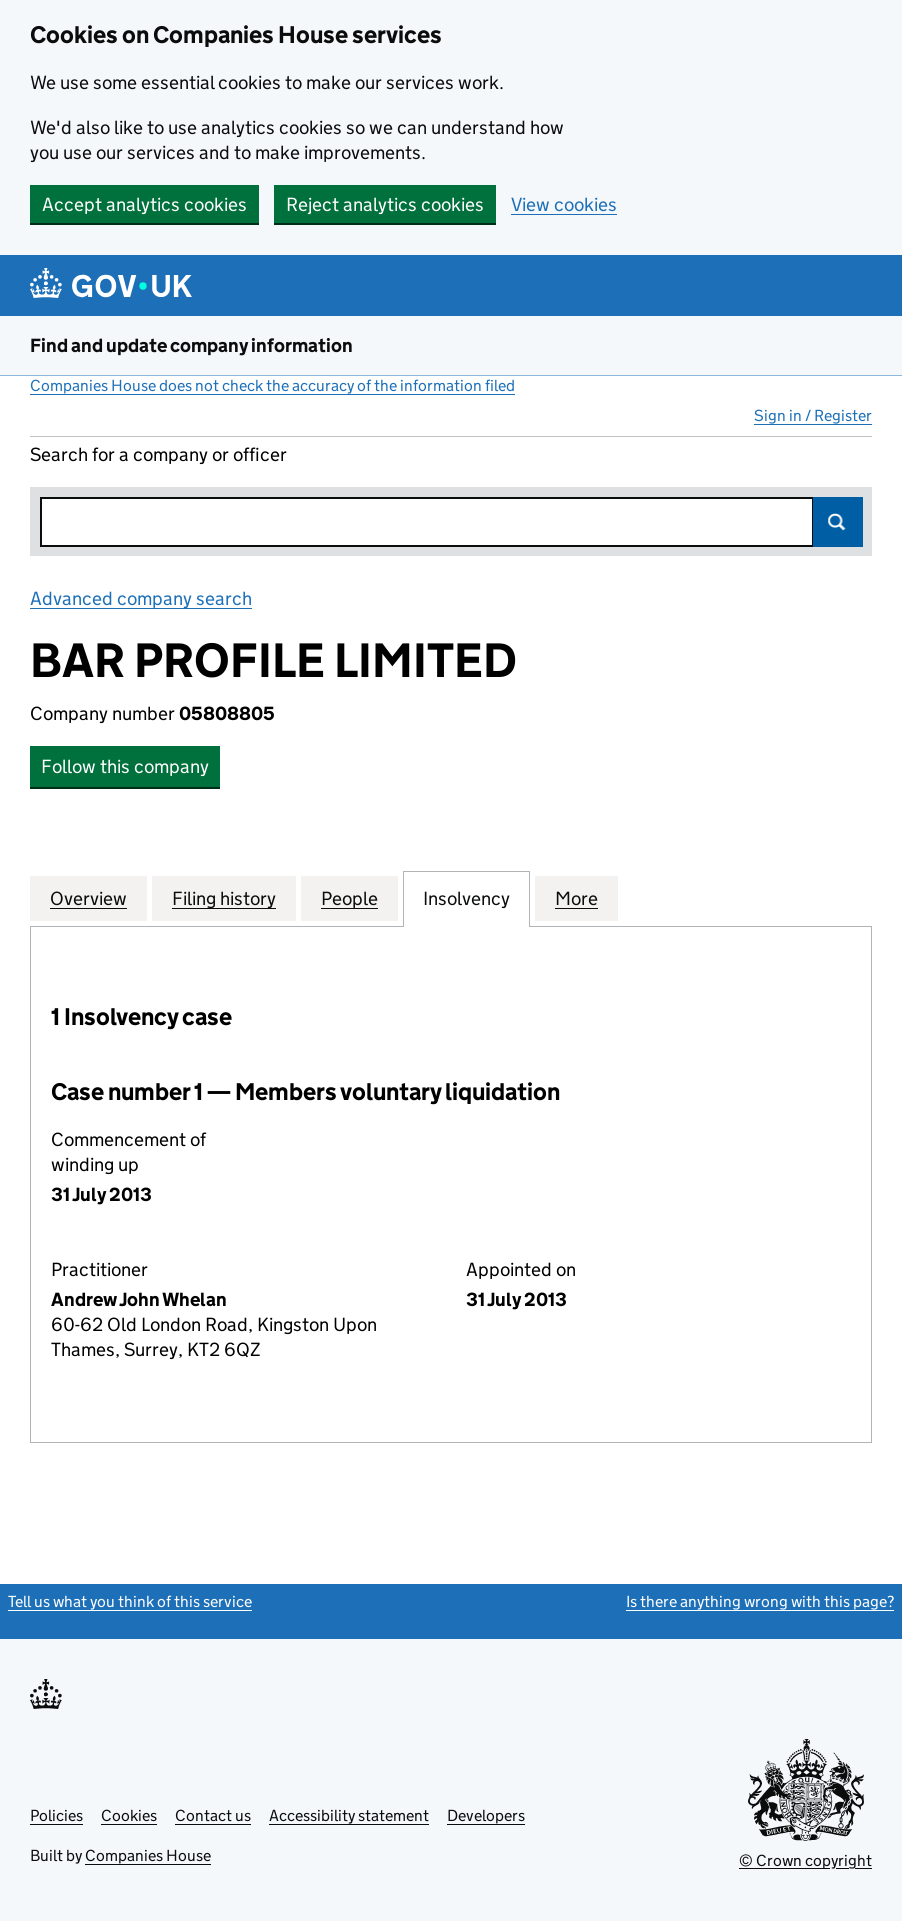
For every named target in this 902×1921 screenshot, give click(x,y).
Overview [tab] (88, 898)
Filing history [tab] (224, 898)
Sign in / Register (813, 415)
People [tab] (349, 898)
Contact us (213, 1815)
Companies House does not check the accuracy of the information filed (272, 385)
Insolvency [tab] (466, 898)
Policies (56, 1815)
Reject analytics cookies (385, 204)
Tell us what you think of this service (130, 1601)
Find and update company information (191, 345)
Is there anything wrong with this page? (760, 1601)
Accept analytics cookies (144, 204)
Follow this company (125, 766)
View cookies (564, 204)
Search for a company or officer (158, 454)
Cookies (129, 1815)
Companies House (148, 1855)
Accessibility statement (349, 1815)
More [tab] (576, 898)
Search (838, 522)
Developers (486, 1815)
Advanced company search (141, 598)
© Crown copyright (805, 1860)
